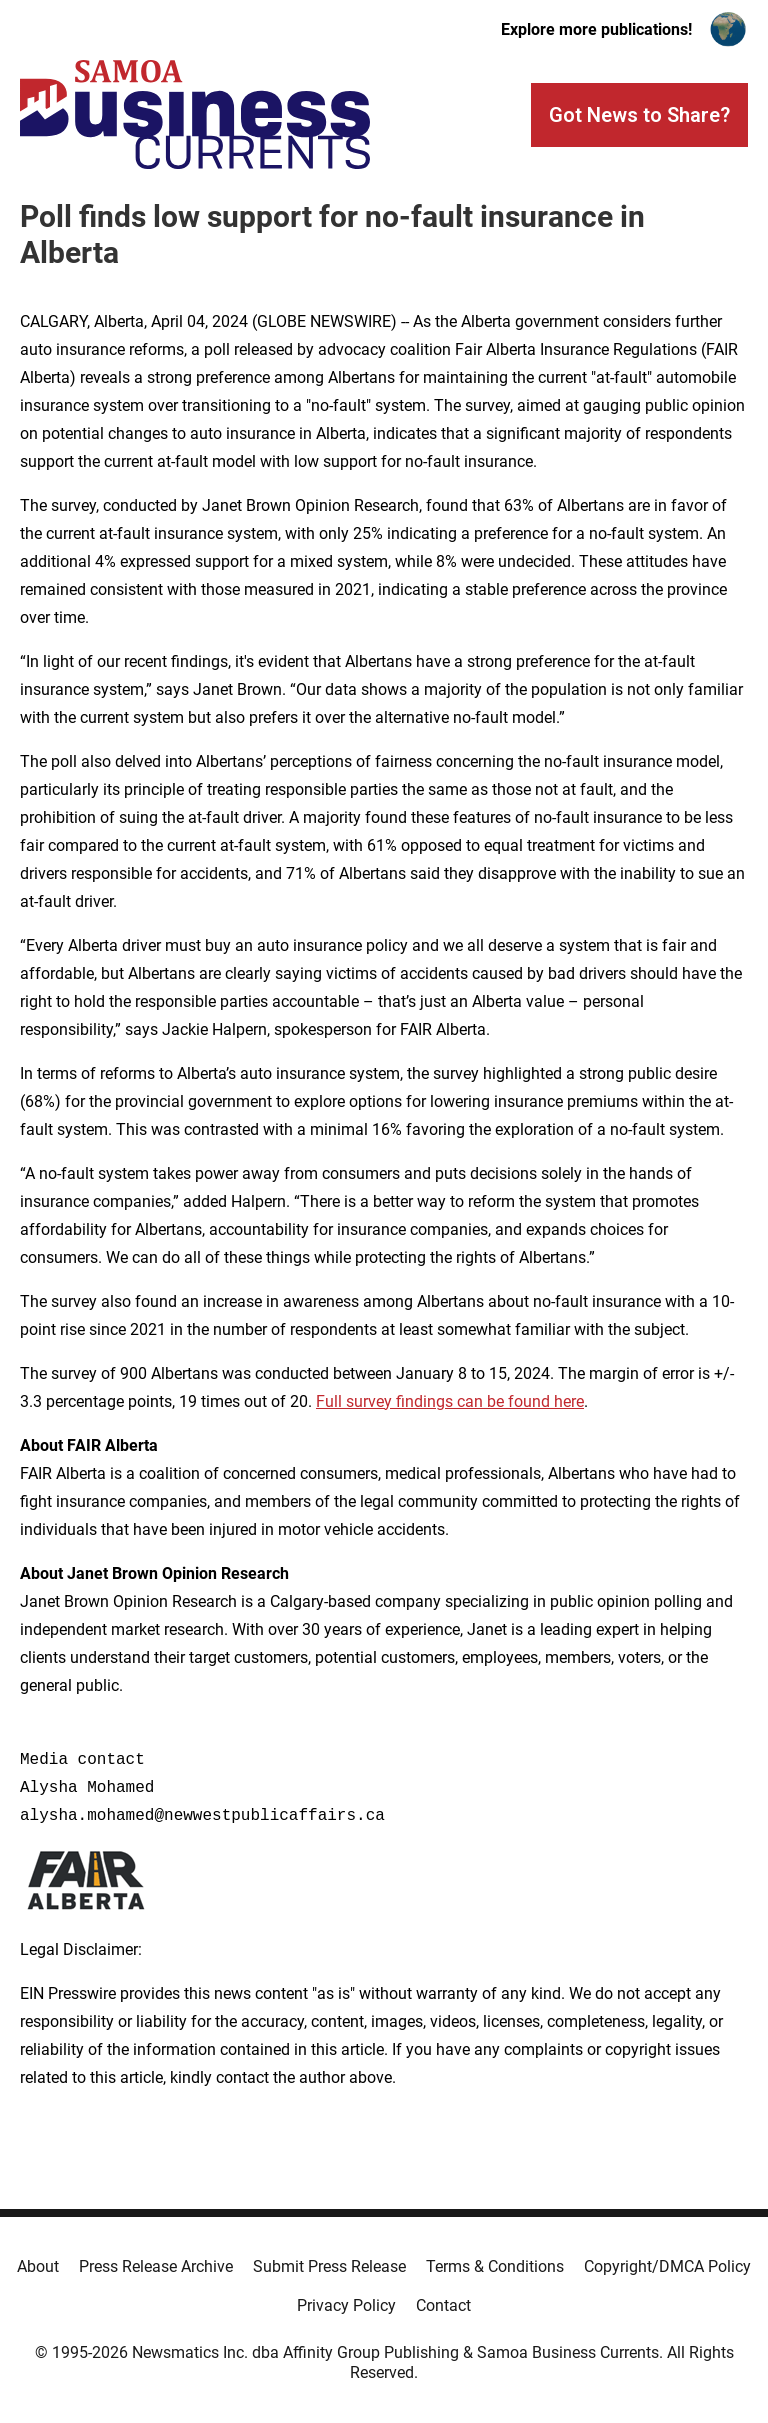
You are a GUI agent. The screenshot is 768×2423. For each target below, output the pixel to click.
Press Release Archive (156, 2266)
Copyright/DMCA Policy (667, 2266)
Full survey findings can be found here (450, 1401)
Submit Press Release (329, 2266)
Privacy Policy (346, 2305)
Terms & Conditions (495, 2266)
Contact (443, 2305)
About (38, 2266)
